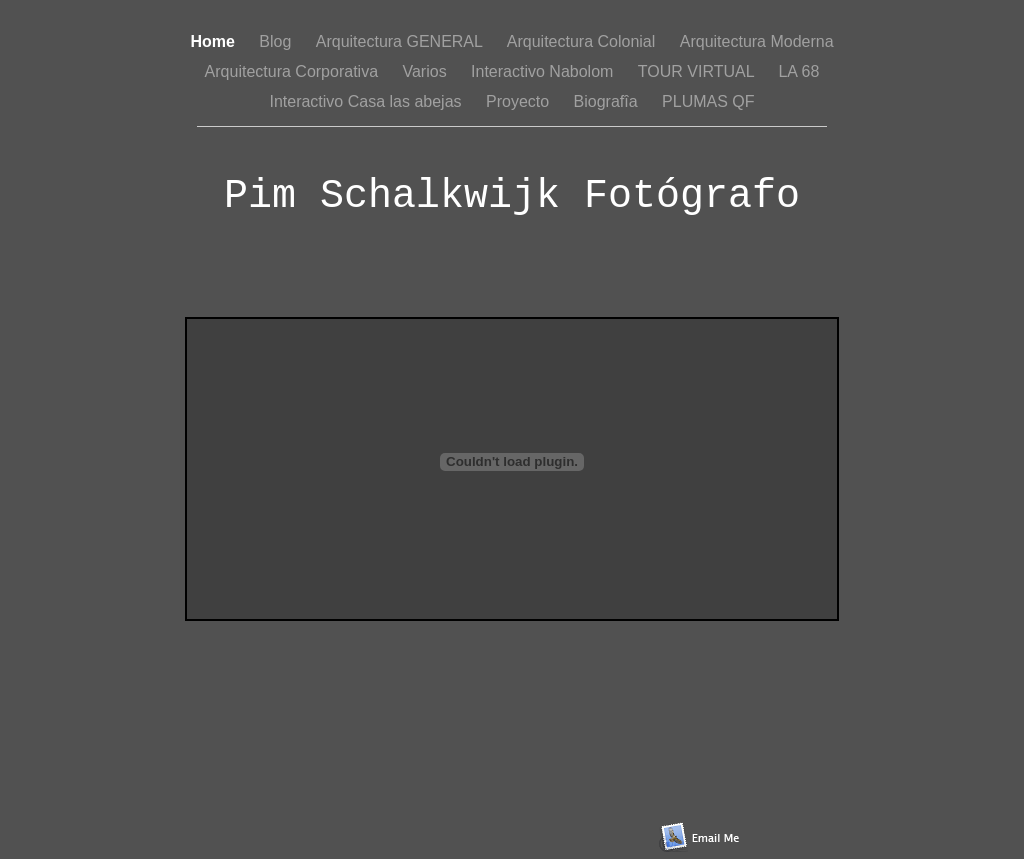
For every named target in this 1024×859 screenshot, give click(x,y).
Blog (277, 41)
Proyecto (520, 101)
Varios (426, 71)
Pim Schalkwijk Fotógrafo (512, 196)
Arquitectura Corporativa (294, 71)
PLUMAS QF (708, 101)
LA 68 (798, 71)
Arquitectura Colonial (583, 41)
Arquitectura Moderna (757, 41)
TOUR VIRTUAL (698, 71)
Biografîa (608, 101)
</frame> (512, 469)
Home (214, 41)
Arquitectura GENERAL (401, 41)
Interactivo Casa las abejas (367, 101)
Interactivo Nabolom (544, 71)
